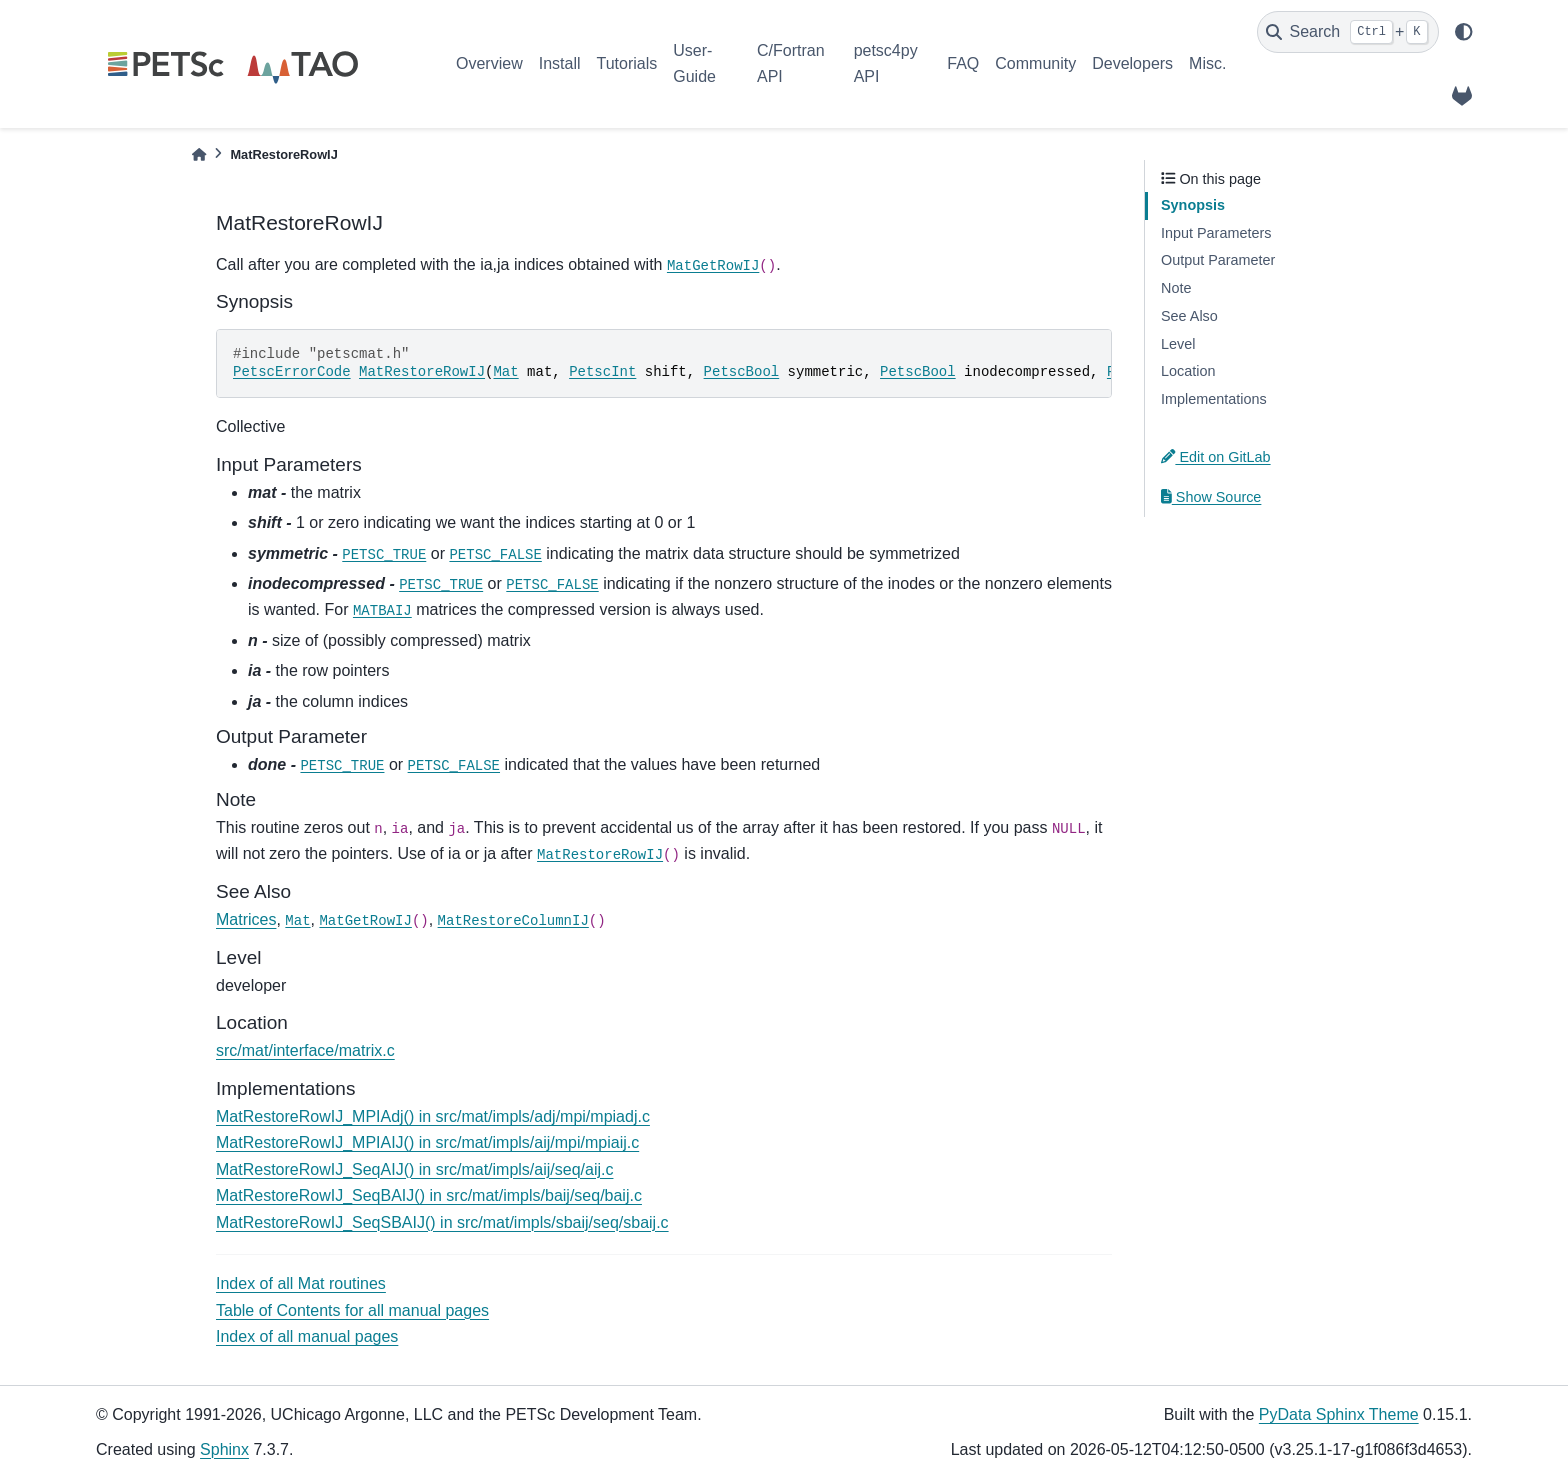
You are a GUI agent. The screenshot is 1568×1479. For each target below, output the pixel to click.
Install (560, 63)
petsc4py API (886, 63)
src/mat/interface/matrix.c (305, 1050)
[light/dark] (1464, 32)
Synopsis (1193, 205)
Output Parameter (1218, 260)
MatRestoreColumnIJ (513, 921)
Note (1176, 288)
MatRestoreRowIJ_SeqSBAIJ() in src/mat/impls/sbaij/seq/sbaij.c (442, 1222)
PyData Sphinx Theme (1339, 1414)
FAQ (963, 63)
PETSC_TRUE (384, 555)
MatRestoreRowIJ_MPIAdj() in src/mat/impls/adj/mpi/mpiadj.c (433, 1116)
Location (1188, 371)
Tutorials (626, 63)
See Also (1189, 316)
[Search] (1348, 32)
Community (1035, 63)
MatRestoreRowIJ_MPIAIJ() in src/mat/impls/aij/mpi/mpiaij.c (427, 1142)
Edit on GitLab (1216, 457)
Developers (1132, 63)
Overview (489, 63)
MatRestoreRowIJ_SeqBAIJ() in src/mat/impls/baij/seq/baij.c (429, 1195)
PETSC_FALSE (495, 555)
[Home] (199, 154)
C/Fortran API (791, 63)
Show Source (1211, 497)
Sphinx (224, 1449)
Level (1178, 344)
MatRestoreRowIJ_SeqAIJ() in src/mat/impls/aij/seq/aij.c (414, 1169)
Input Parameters (1216, 233)
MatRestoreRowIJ (422, 372)
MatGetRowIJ (713, 266)
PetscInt (602, 372)
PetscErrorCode (292, 372)
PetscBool (742, 372)
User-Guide (694, 63)
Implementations (1214, 399)
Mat (505, 372)
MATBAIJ (382, 611)
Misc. (1207, 63)
